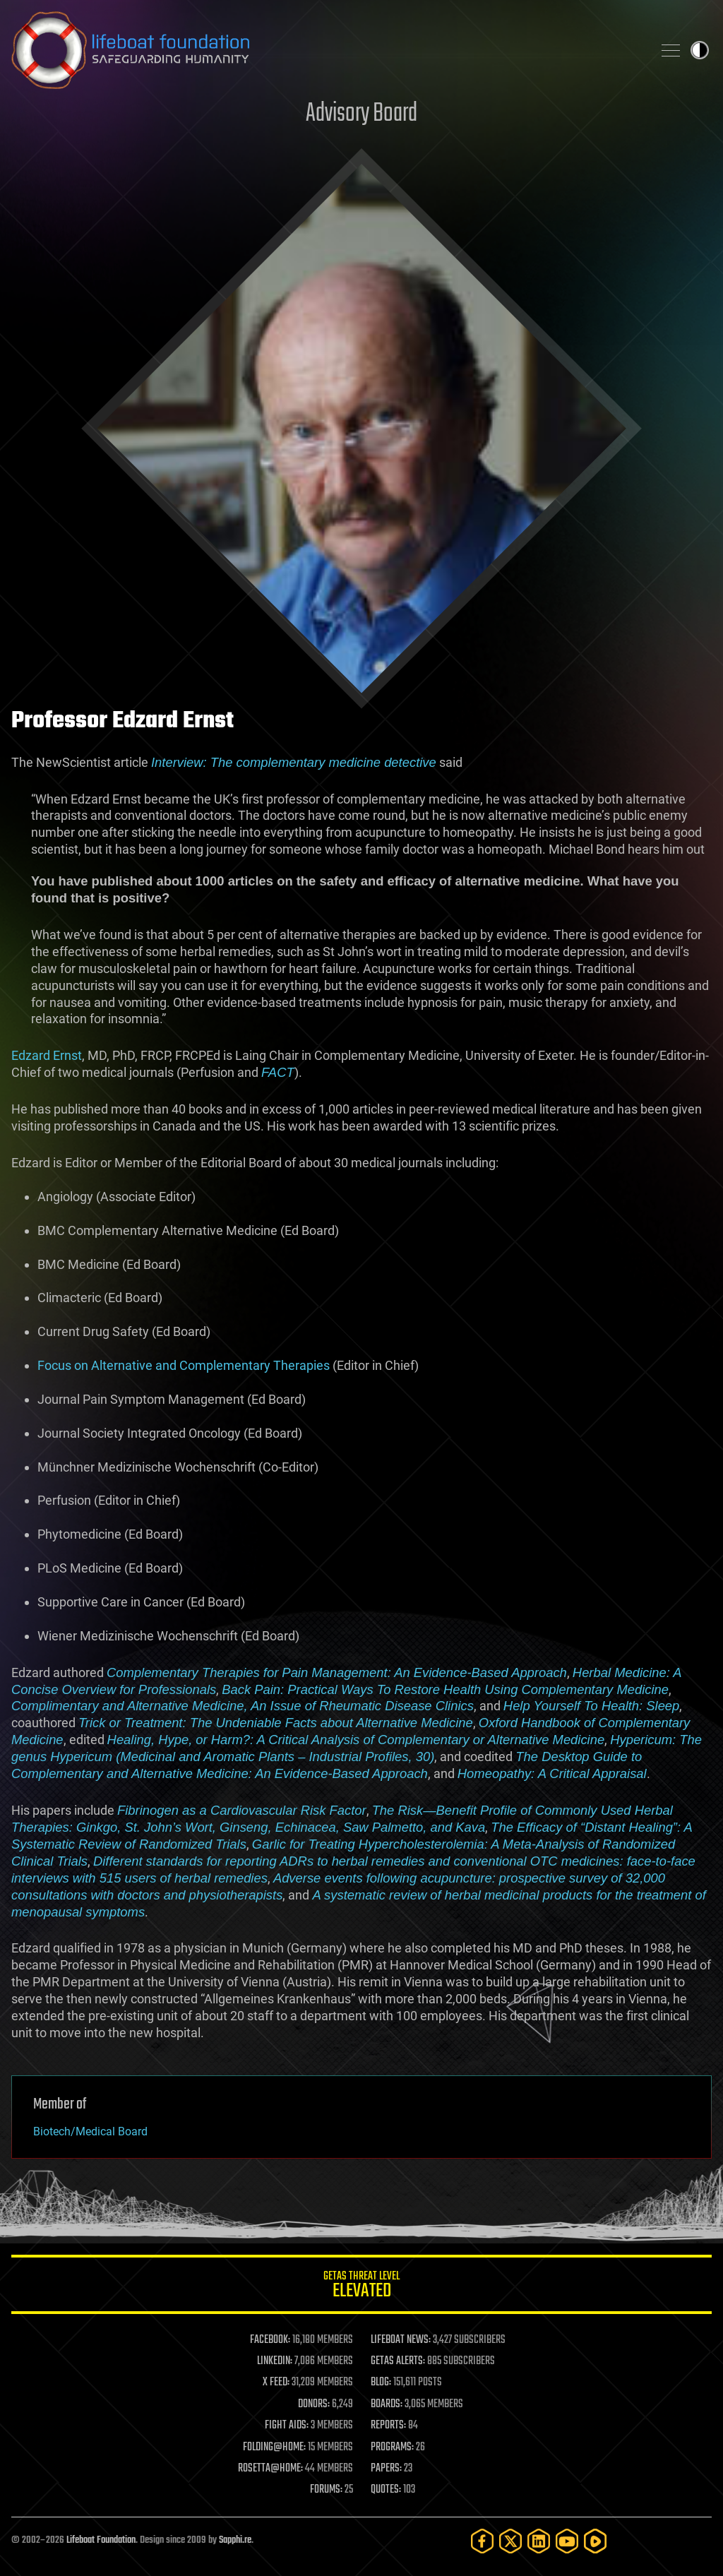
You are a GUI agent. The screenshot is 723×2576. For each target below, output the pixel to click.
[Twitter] (510, 2541)
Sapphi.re (235, 2540)
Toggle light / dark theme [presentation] (700, 50)
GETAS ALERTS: (398, 2361)
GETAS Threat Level (361, 2286)
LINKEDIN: (274, 2361)
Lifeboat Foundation (101, 2540)
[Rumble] (595, 2541)
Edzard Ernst (46, 1055)
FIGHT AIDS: (287, 2425)
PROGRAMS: (392, 2447)
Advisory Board (361, 114)
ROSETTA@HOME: (270, 2468)
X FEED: (276, 2382)
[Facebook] (482, 2541)
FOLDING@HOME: (274, 2447)
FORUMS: (326, 2490)
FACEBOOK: (270, 2340)
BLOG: (381, 2382)
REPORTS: (388, 2425)
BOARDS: (386, 2404)
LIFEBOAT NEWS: (401, 2340)
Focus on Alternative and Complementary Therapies (183, 1365)
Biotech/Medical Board (90, 2131)
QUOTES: (386, 2490)
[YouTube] (567, 2541)
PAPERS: (386, 2468)
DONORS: (314, 2404)
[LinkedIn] (538, 2541)
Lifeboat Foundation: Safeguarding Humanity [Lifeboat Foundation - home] (326, 50)
